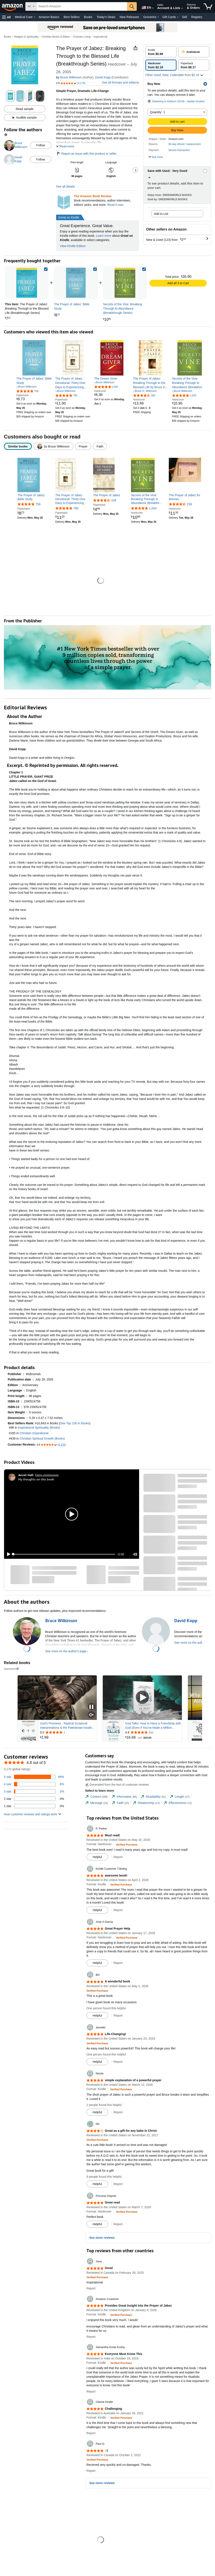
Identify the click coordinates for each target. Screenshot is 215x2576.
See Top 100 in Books (74, 1423)
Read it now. (115, 204)
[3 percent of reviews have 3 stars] (34, 1791)
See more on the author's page (65, 1651)
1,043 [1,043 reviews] (153, 508)
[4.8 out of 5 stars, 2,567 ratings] (106, 386)
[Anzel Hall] (26, 1475)
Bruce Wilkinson (70, 77)
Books (88, 17)
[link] (76, 283)
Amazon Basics (48, 17)
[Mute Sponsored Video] (91, 1715)
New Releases (129, 17)
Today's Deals (106, 17)
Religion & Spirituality (26, 36)
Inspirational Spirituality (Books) (39, 1427)
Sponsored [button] (11, 1668)
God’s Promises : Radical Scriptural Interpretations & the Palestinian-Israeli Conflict (66, 1726)
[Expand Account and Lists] (182, 8)
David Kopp (103, 77)
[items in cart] (208, 6)
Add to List (161, 213)
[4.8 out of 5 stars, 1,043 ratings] (184, 395)
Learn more (103, 235)
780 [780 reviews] (75, 508)
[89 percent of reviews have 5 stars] (34, 1777)
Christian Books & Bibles (55, 36)
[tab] (96, 1796)
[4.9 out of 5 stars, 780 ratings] (66, 395)
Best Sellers (72, 17)
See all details (65, 186)
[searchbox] (82, 6)
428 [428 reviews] (113, 500)
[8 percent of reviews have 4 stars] (34, 1784)
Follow (40, 145)
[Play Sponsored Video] (142, 1697)
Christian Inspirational (34, 1433)
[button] (6, 17)
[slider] (64, 1554)
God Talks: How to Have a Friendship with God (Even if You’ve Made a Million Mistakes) (153, 1726)
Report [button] (118, 1857)
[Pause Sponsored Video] (91, 1707)
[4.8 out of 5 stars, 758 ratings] (27, 391)
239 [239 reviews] (189, 504)
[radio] (161, 51)
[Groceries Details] (158, 17)
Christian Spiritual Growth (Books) (42, 1438)
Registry (196, 17)
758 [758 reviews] (37, 504)
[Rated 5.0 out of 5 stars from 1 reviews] (68, 1732)
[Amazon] (12, 6)
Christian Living (82, 36)
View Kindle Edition (73, 246)
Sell (184, 17)
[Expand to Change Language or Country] (153, 8)
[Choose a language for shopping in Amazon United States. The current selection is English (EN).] (145, 6)
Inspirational (101, 36)
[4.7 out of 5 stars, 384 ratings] (144, 395)
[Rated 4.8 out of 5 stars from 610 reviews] (153, 1732)
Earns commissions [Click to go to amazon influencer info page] (47, 1475)
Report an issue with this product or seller (86, 153)
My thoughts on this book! (36, 1479)
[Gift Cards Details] (178, 17)
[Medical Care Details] (34, 17)
